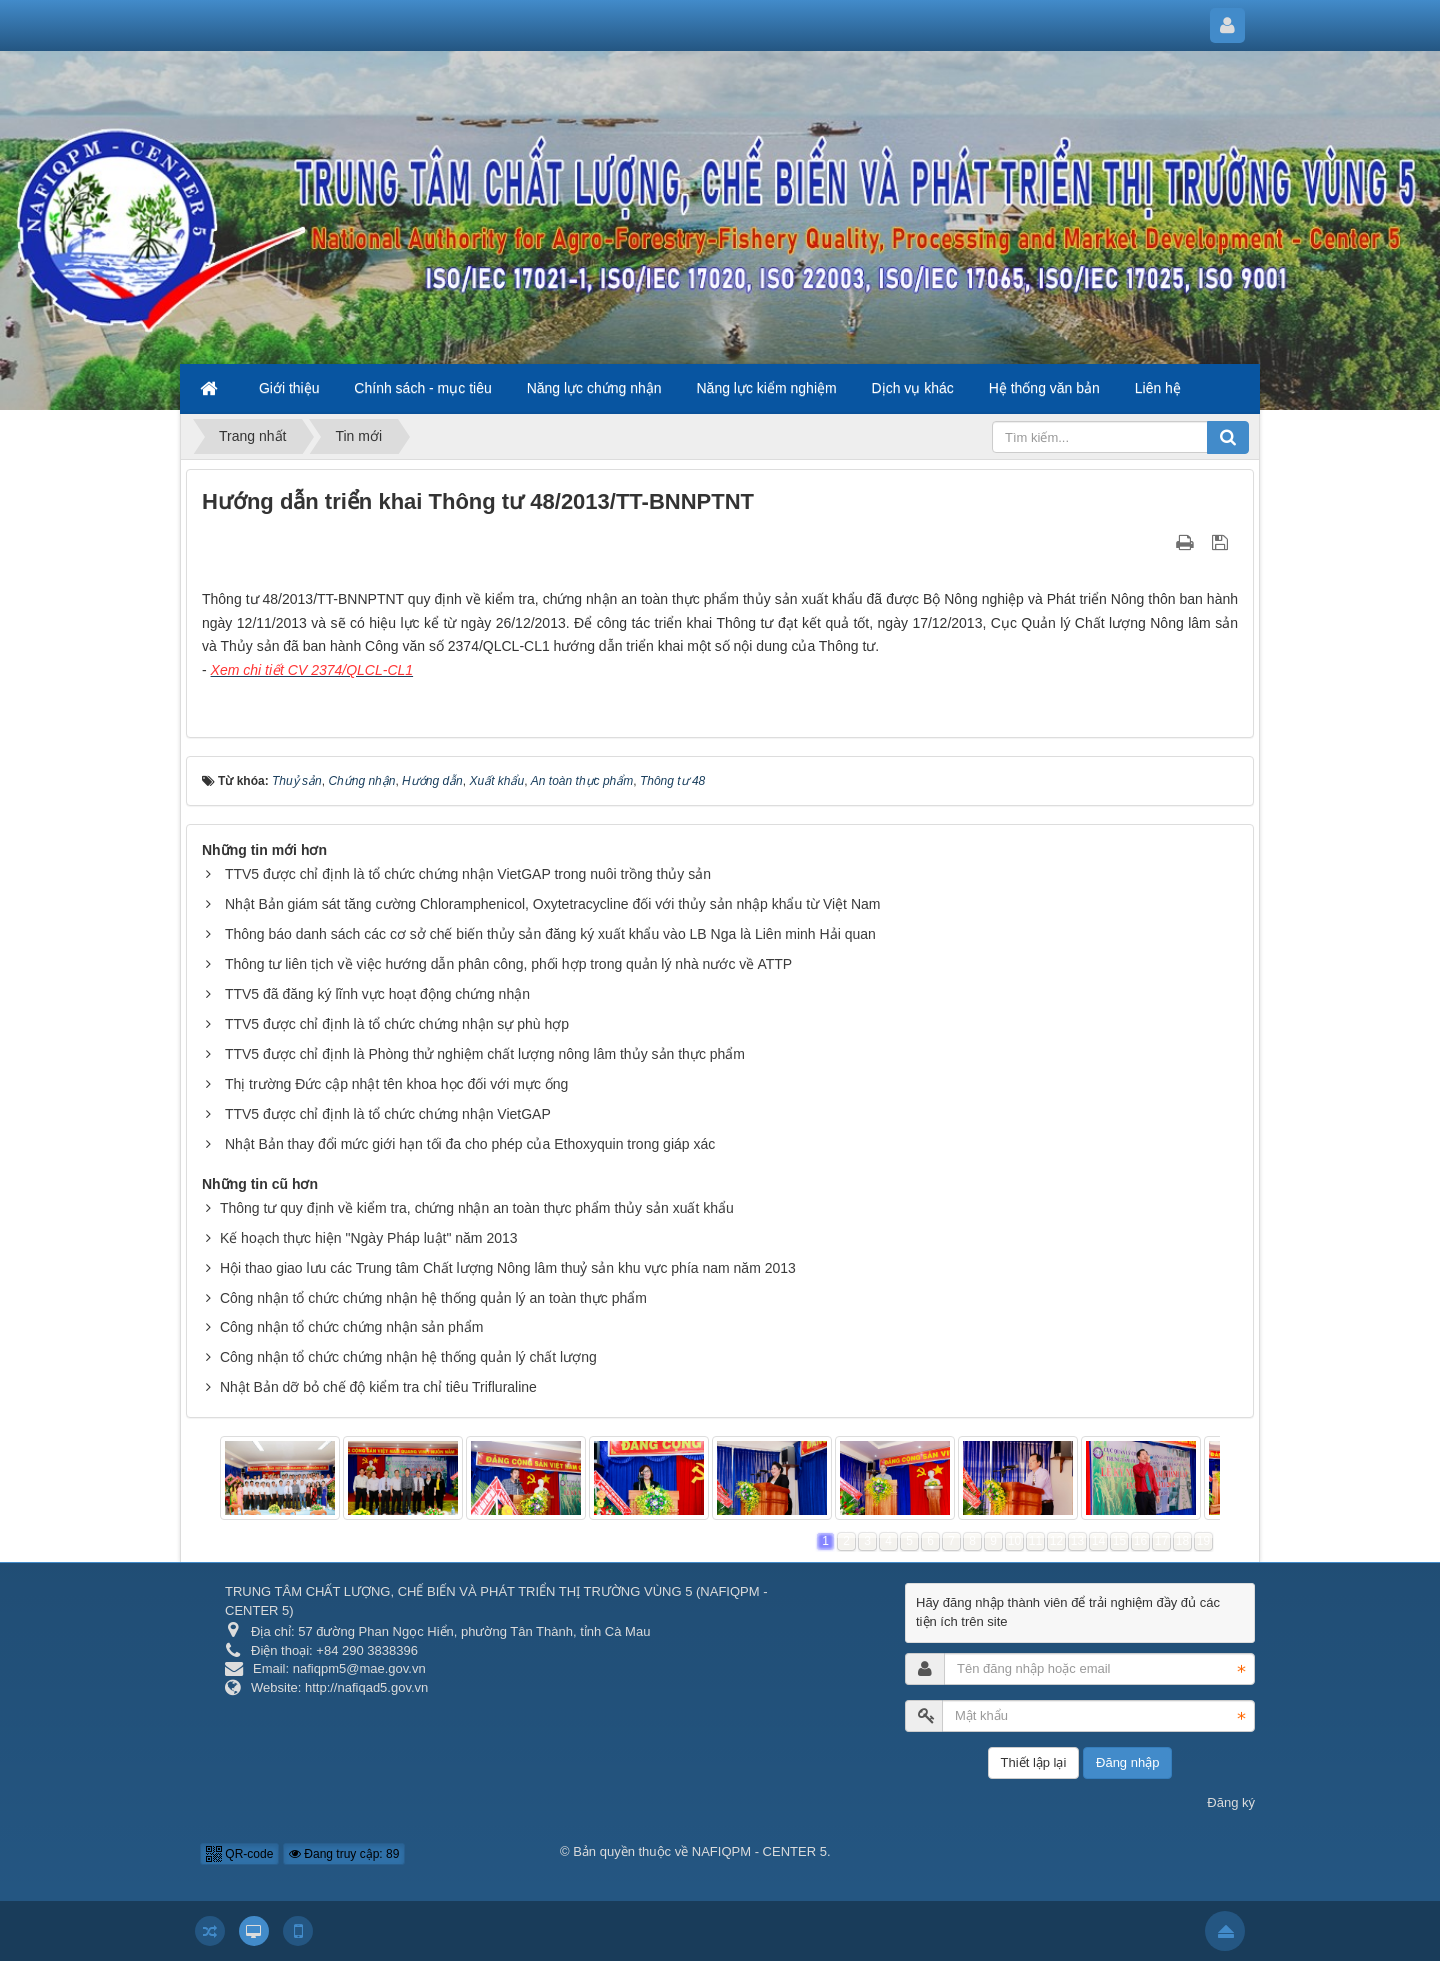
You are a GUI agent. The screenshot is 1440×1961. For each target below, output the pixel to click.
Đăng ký (1231, 1802)
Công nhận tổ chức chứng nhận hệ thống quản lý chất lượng (408, 1357)
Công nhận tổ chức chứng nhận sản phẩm (351, 1327)
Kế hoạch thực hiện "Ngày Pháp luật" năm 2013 (369, 1238)
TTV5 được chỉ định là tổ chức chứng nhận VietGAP (388, 1114)
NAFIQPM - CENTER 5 (759, 1851)
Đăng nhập (1127, 1762)
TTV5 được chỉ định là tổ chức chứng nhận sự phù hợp (397, 1024)
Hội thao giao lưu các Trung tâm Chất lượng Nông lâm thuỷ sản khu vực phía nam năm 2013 (508, 1268)
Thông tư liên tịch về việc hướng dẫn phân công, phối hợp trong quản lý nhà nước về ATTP (508, 964)
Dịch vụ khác (913, 388)
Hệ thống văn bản (1044, 388)
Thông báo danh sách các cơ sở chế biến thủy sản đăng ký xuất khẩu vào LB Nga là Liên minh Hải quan (550, 934)
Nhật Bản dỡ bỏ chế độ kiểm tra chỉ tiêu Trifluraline (378, 1387)
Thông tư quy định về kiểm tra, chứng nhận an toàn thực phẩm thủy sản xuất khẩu (477, 1208)
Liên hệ (1158, 388)
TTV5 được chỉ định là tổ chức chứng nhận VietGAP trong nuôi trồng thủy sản (468, 874)
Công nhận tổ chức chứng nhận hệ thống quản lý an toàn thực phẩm (433, 1298)
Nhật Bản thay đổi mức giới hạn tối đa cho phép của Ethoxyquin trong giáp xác (470, 1144)
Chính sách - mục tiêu (422, 388)
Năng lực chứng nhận (594, 388)
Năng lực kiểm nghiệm (767, 388)
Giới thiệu (289, 388)
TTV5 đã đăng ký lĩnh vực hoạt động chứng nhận (377, 994)
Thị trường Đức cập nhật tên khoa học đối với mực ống (396, 1084)
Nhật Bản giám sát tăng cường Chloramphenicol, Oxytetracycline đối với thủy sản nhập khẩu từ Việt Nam (553, 904)
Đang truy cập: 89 (344, 1854)
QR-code (239, 1854)
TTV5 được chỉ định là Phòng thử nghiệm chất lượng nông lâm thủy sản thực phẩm (485, 1054)
